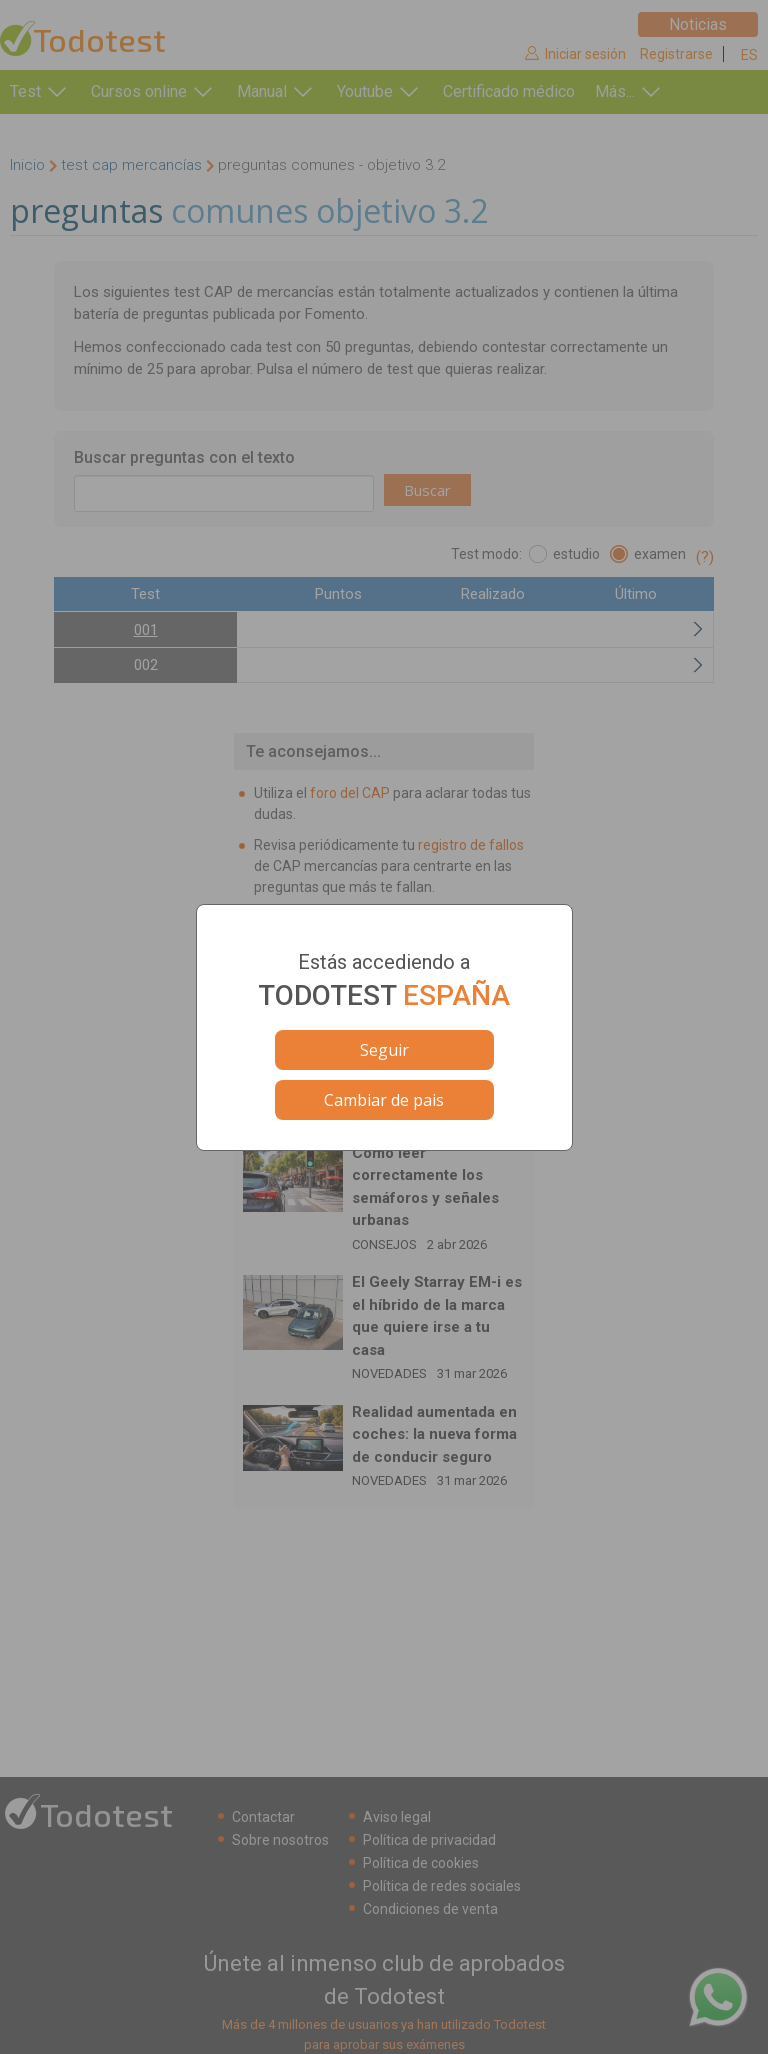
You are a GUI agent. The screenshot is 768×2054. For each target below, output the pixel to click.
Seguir (384, 1050)
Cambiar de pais (384, 1100)
